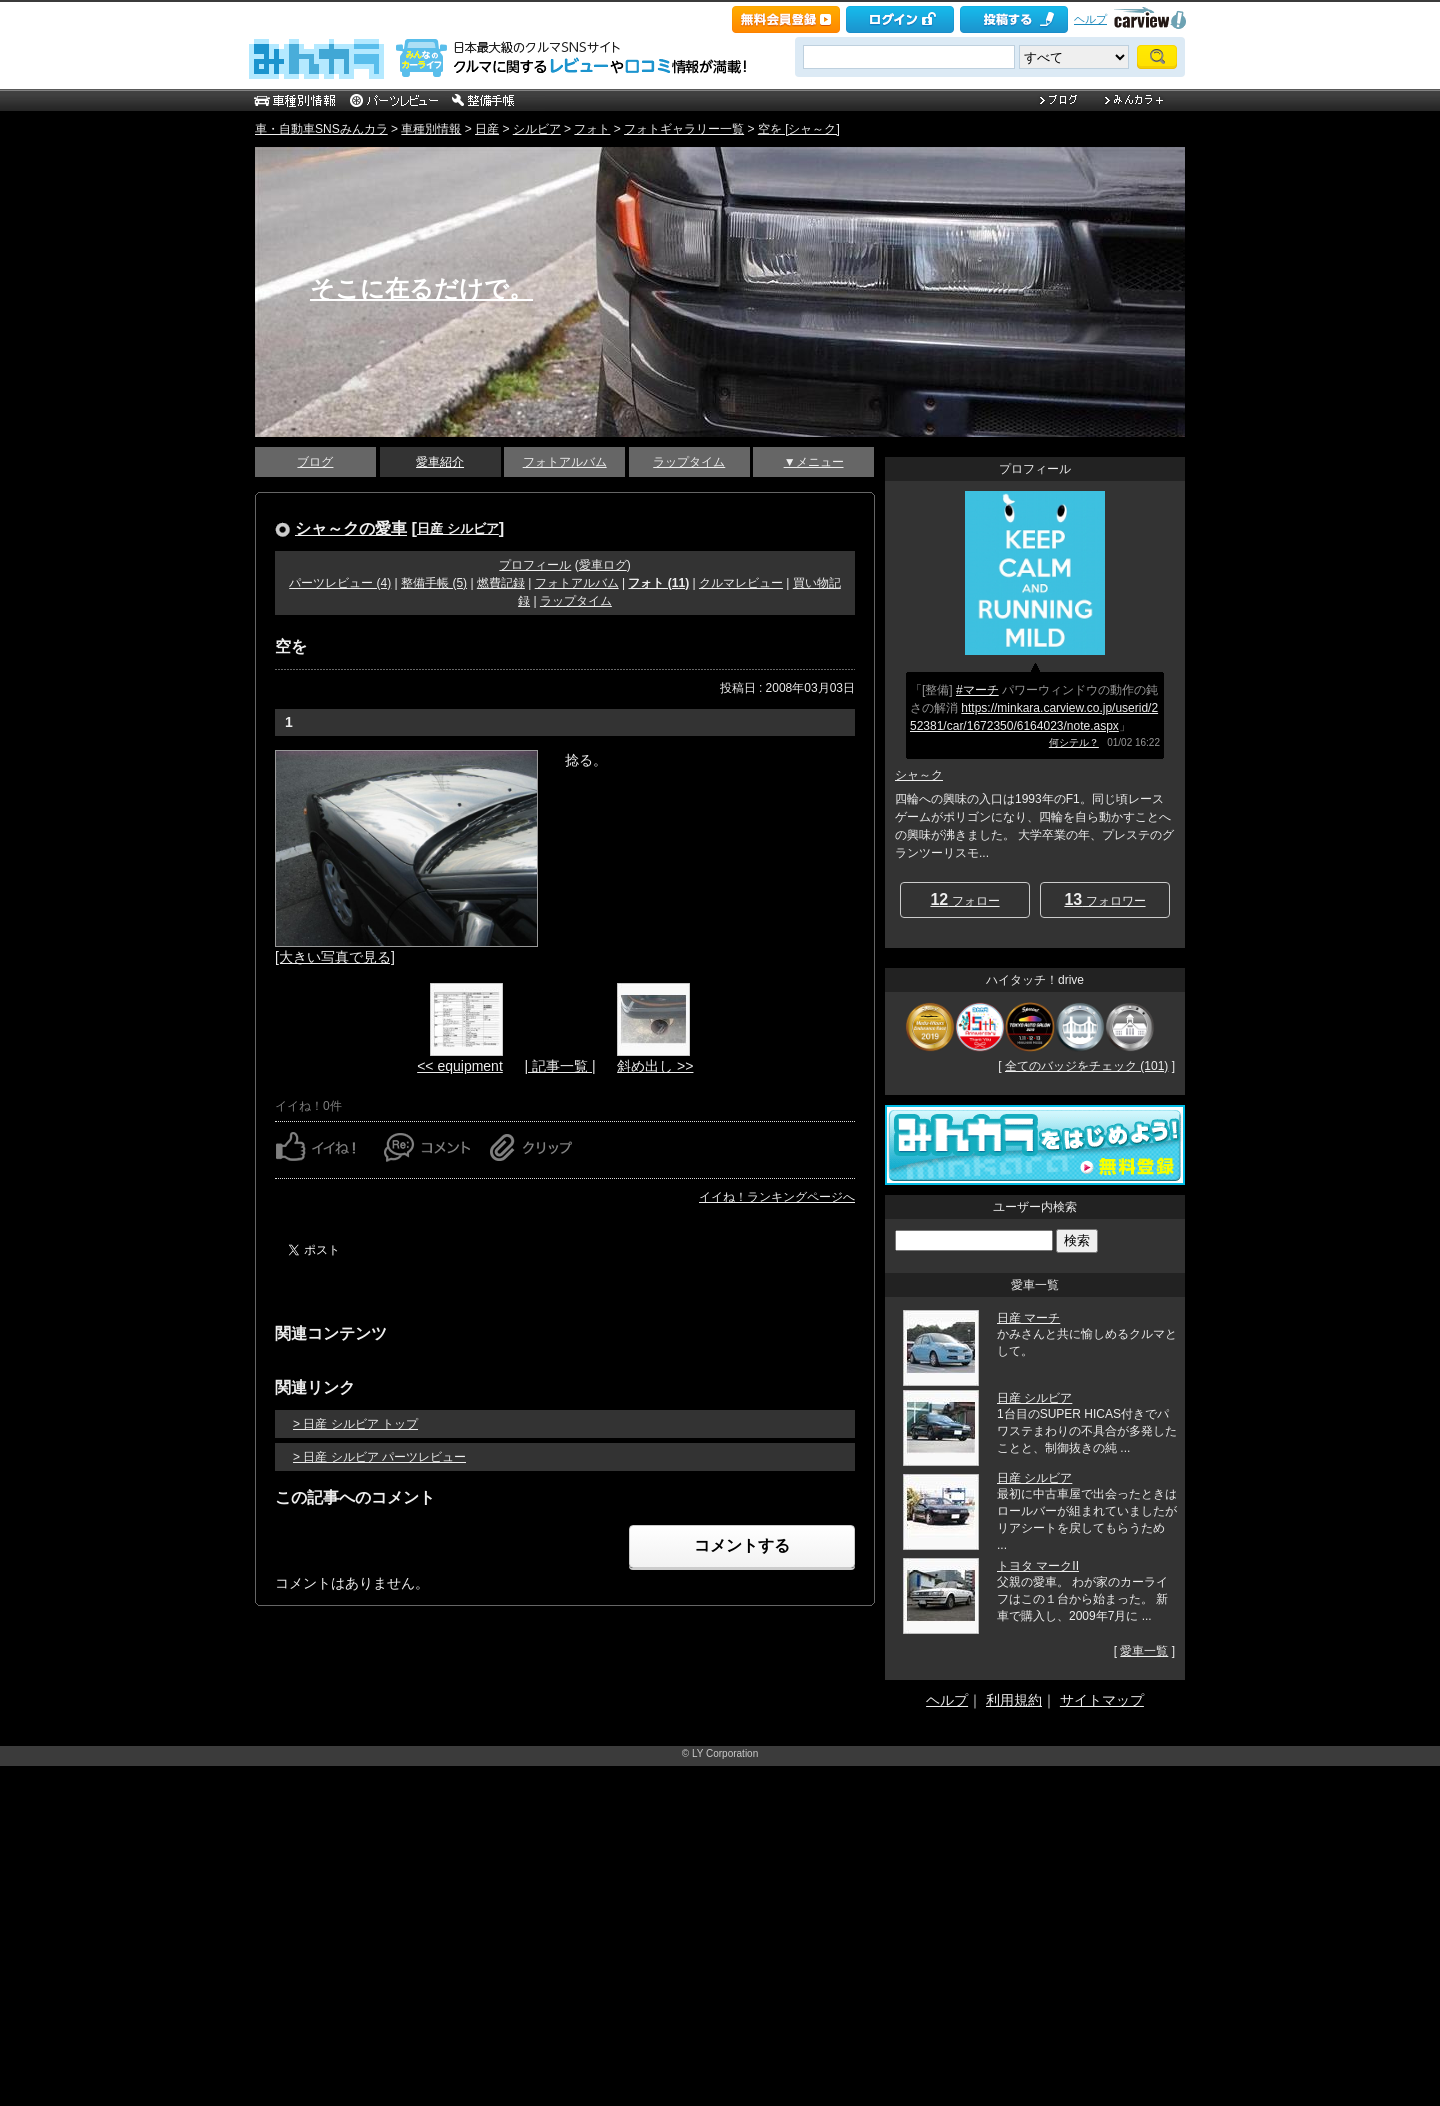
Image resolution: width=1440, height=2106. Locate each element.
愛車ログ (603, 565)
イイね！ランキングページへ (777, 1197)
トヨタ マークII (1038, 1566)
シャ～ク (919, 775)
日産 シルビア (458, 528)
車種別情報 (431, 129)
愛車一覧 (1144, 1651)
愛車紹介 (440, 462)
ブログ (315, 462)
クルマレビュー (741, 583)
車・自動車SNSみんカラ (321, 129)
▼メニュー (814, 462)
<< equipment (460, 1066)
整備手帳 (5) (434, 583)
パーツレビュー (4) (340, 583)
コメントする (742, 1545)
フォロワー (1104, 899)
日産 (487, 129)
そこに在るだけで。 (421, 288)
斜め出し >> (655, 1066)
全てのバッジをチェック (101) (1086, 1066)
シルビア (537, 129)
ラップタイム (689, 462)
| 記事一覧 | (559, 1066)
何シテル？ (1074, 742)
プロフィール (535, 565)
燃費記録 (501, 583)
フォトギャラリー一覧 (684, 129)
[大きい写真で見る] (335, 957)
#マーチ (977, 690)
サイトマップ (1102, 1700)
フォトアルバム (565, 462)
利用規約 (1014, 1700)
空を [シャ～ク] (799, 129)
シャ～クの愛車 (351, 528)
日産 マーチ (1028, 1318)
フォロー (964, 899)
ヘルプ (1090, 19)
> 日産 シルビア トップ (355, 1424)
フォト (592, 129)
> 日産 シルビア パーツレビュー (379, 1457)
